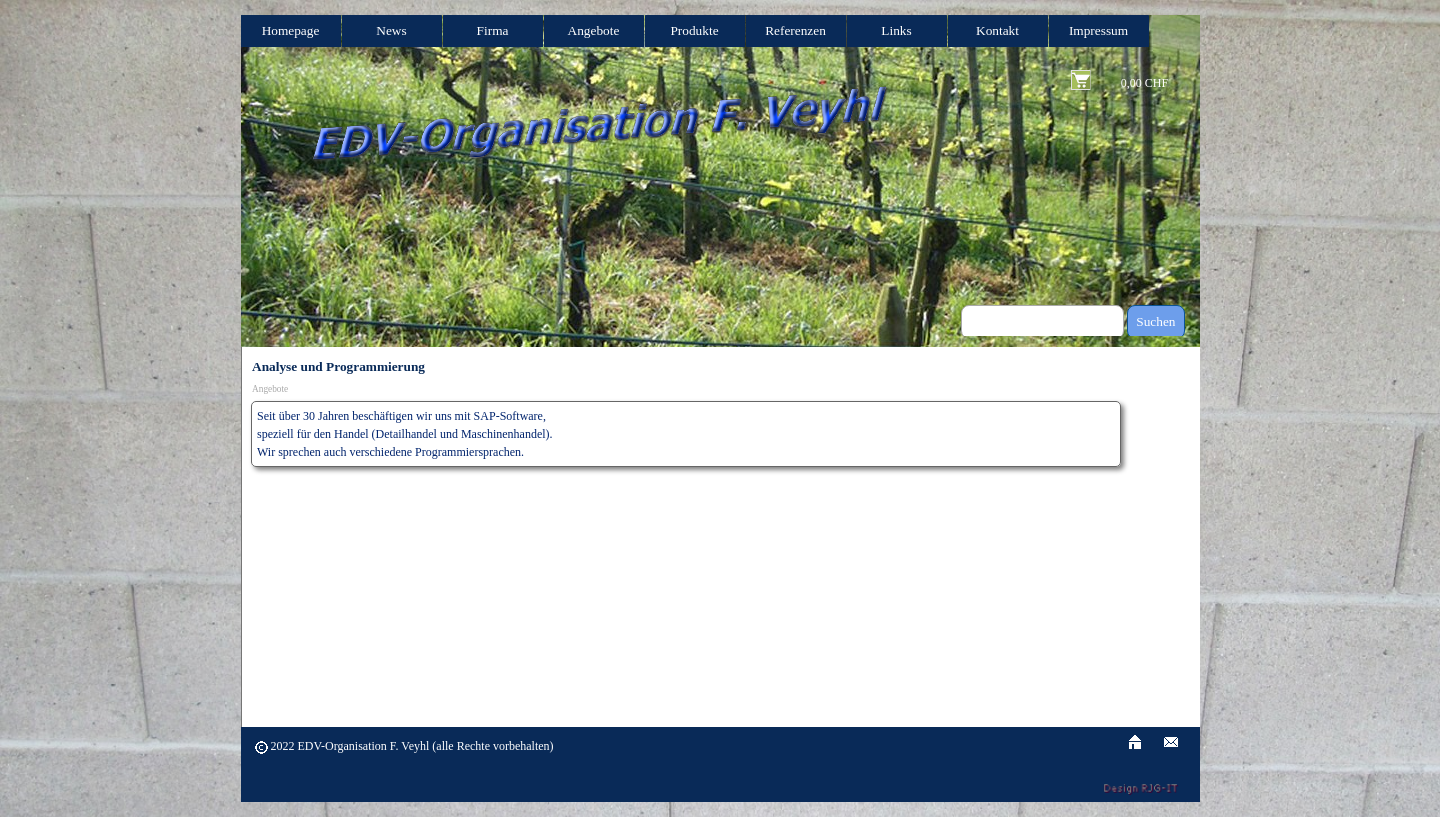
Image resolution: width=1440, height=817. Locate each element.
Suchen (1155, 321)
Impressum (1098, 30)
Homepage (291, 30)
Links (896, 30)
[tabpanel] (686, 434)
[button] (1171, 739)
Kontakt (997, 30)
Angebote (594, 30)
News (391, 30)
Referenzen (795, 30)
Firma (493, 30)
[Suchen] (1043, 322)
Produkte (694, 30)
